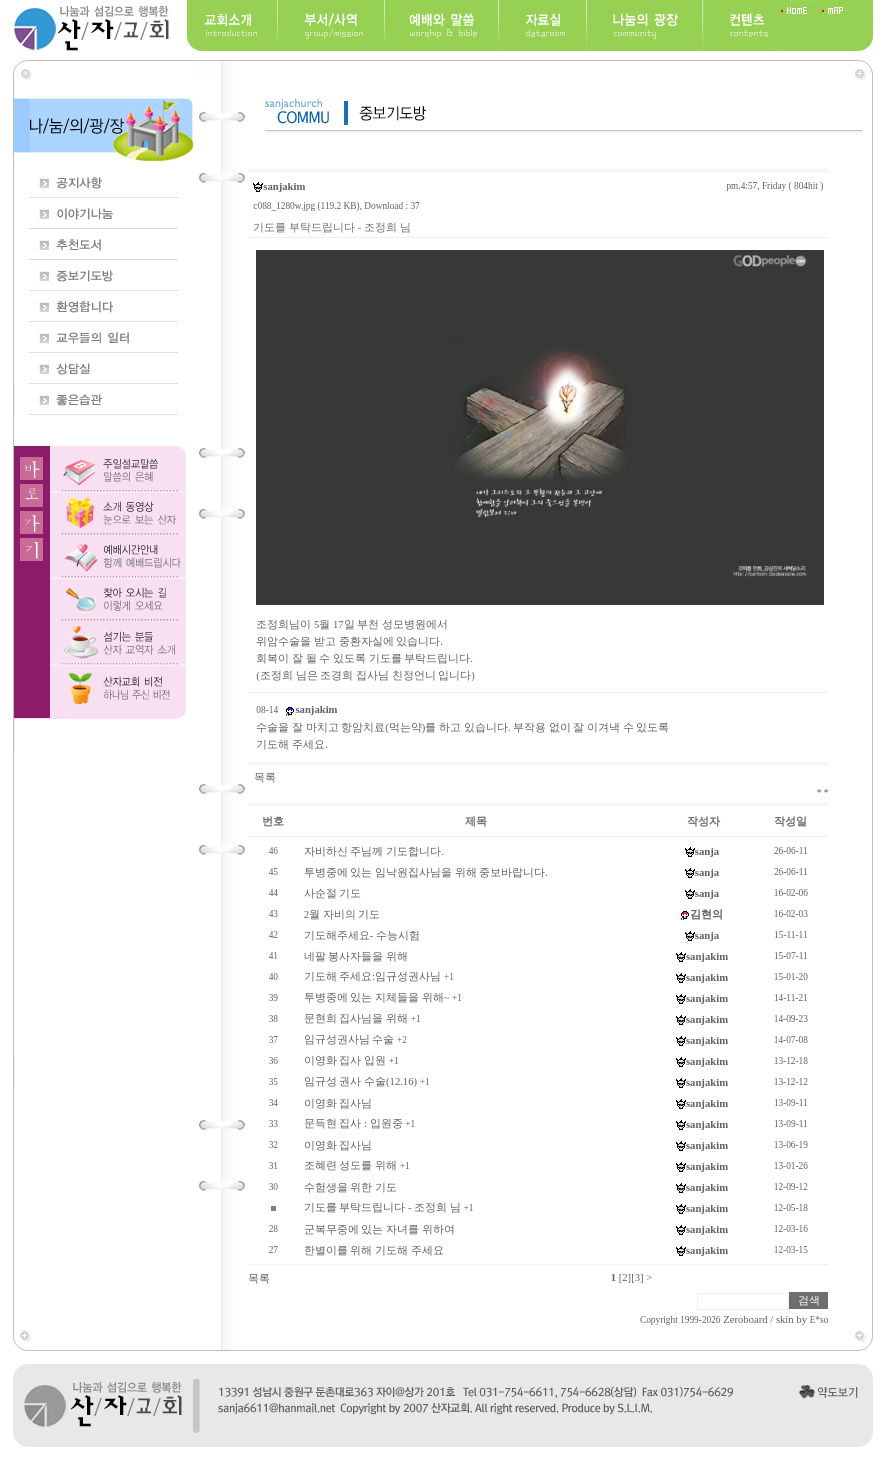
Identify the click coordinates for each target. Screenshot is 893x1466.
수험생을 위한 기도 (350, 1187)
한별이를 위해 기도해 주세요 (374, 1250)
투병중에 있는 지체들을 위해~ (377, 997)
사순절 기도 (333, 893)
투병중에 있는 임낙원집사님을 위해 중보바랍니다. (426, 872)
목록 (265, 777)
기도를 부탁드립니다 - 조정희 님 (382, 1207)
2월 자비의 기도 (342, 914)
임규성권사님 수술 (349, 1039)
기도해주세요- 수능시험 (362, 935)
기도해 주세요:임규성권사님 (373, 976)
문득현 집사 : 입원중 (353, 1123)
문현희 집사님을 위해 (356, 1018)
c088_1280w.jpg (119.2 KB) (306, 206)
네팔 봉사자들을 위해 (356, 956)
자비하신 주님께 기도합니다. (374, 851)
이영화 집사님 (338, 1103)
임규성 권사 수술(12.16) (360, 1081)
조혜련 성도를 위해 (350, 1165)
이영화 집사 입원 (345, 1060)
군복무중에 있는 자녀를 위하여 (379, 1229)
